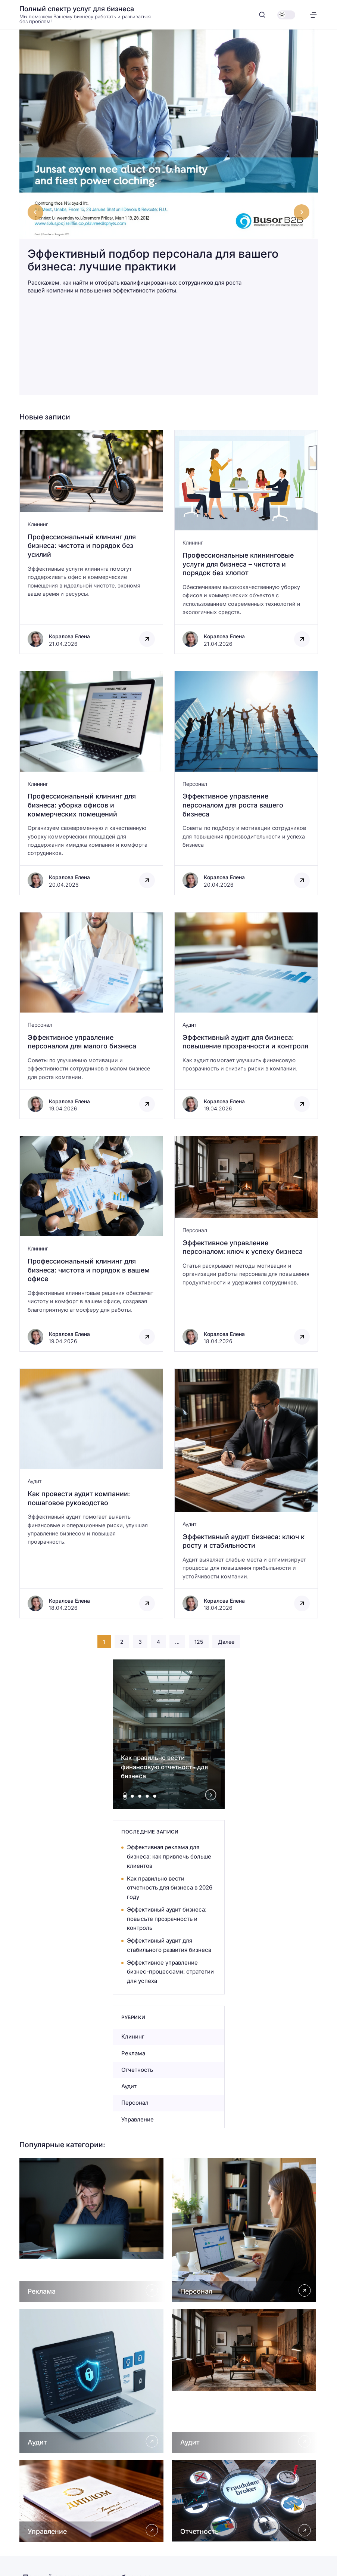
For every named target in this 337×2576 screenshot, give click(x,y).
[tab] (124, 1796)
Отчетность (137, 2069)
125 (198, 1642)
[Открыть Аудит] (92, 2381)
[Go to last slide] (35, 212)
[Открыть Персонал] (245, 2230)
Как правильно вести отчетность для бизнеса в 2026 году (169, 1888)
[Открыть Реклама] (92, 2230)
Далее (226, 1642)
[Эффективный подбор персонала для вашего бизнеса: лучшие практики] (168, 168)
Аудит (189, 1025)
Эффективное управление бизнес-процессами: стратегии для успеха (170, 1972)
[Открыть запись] (91, 542)
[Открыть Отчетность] (245, 2501)
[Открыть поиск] (262, 15)
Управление (137, 2119)
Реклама (133, 2053)
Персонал (194, 784)
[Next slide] (301, 212)
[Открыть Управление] (92, 2501)
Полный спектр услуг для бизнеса (76, 9)
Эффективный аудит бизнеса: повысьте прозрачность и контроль (166, 1919)
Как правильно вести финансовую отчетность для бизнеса (164, 1767)
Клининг (38, 524)
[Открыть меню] (313, 15)
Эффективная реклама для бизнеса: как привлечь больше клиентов (169, 1856)
